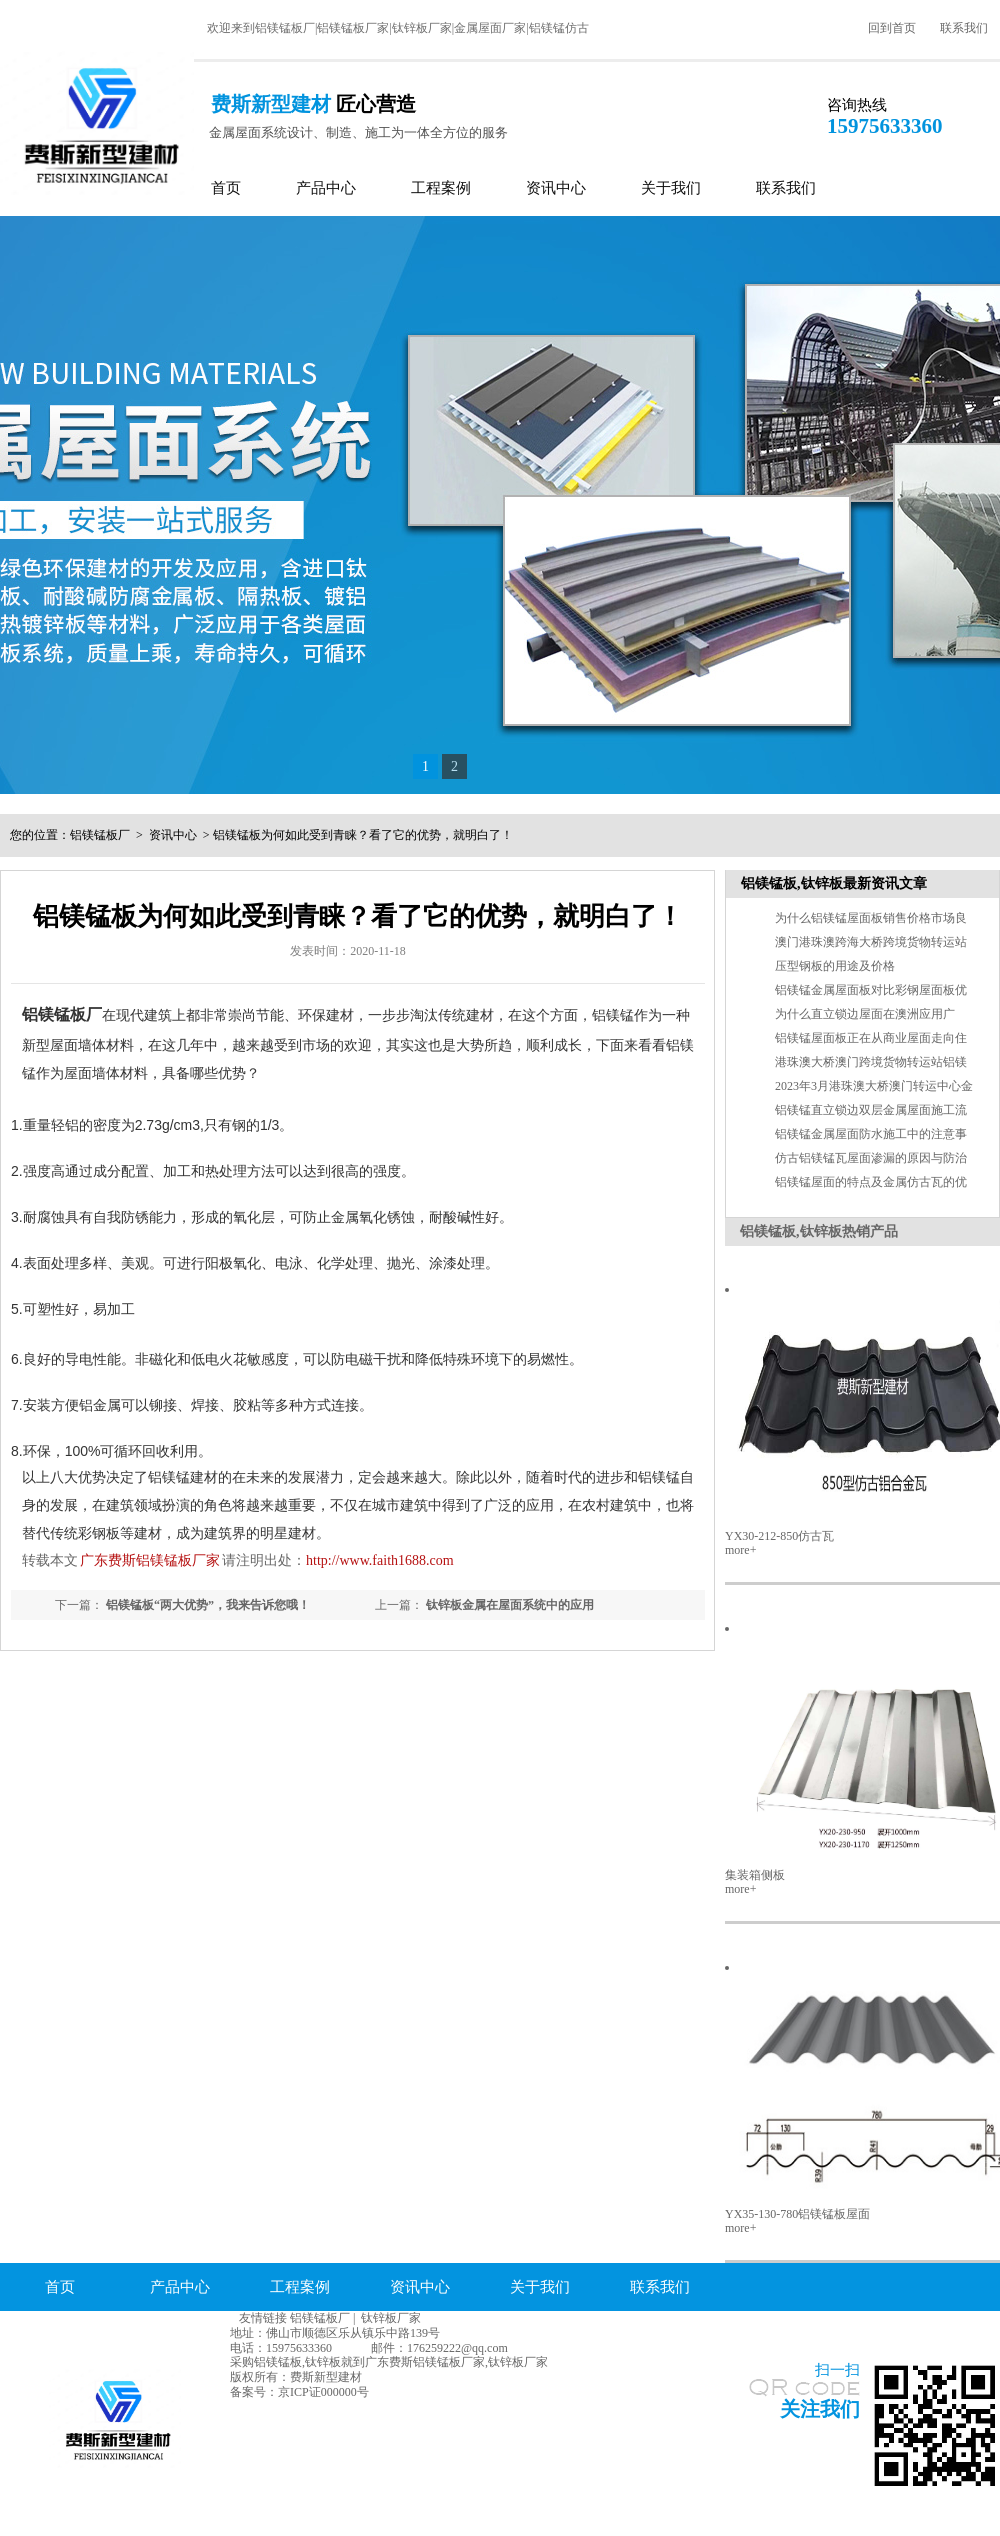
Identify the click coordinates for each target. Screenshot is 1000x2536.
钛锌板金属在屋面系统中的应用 (510, 1605)
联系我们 (964, 28)
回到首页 (892, 28)
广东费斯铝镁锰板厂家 (150, 1560)
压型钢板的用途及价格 (835, 966)
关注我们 (820, 2409)
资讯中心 (556, 188)
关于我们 (671, 188)
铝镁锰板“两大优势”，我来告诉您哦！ (208, 1605)
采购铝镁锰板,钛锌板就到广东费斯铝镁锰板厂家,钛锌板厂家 (389, 2362)
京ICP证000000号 (323, 2392)
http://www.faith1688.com (380, 1560)
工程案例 (441, 188)
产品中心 (326, 188)
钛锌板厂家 (391, 2318)
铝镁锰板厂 (100, 835)
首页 (226, 188)
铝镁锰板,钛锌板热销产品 (819, 1231)
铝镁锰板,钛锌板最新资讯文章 (834, 883)
